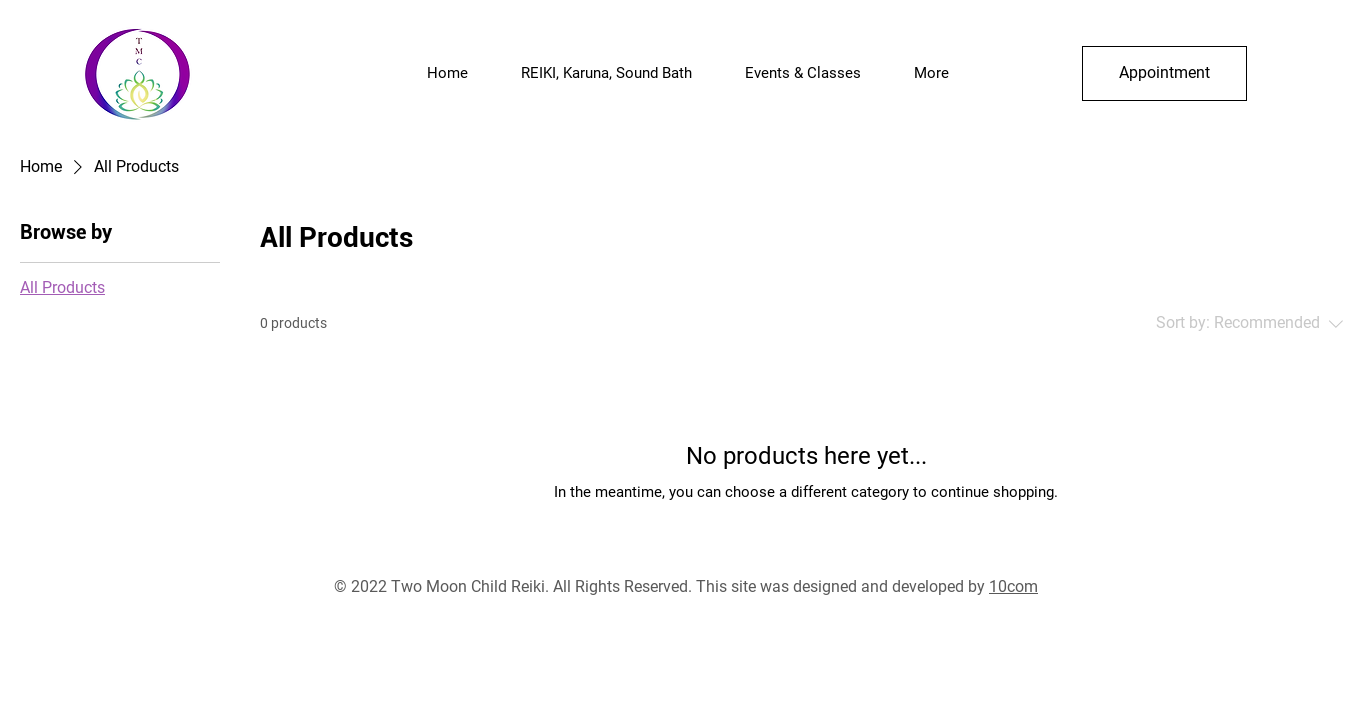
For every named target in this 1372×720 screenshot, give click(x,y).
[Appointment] (1164, 73)
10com (1013, 586)
